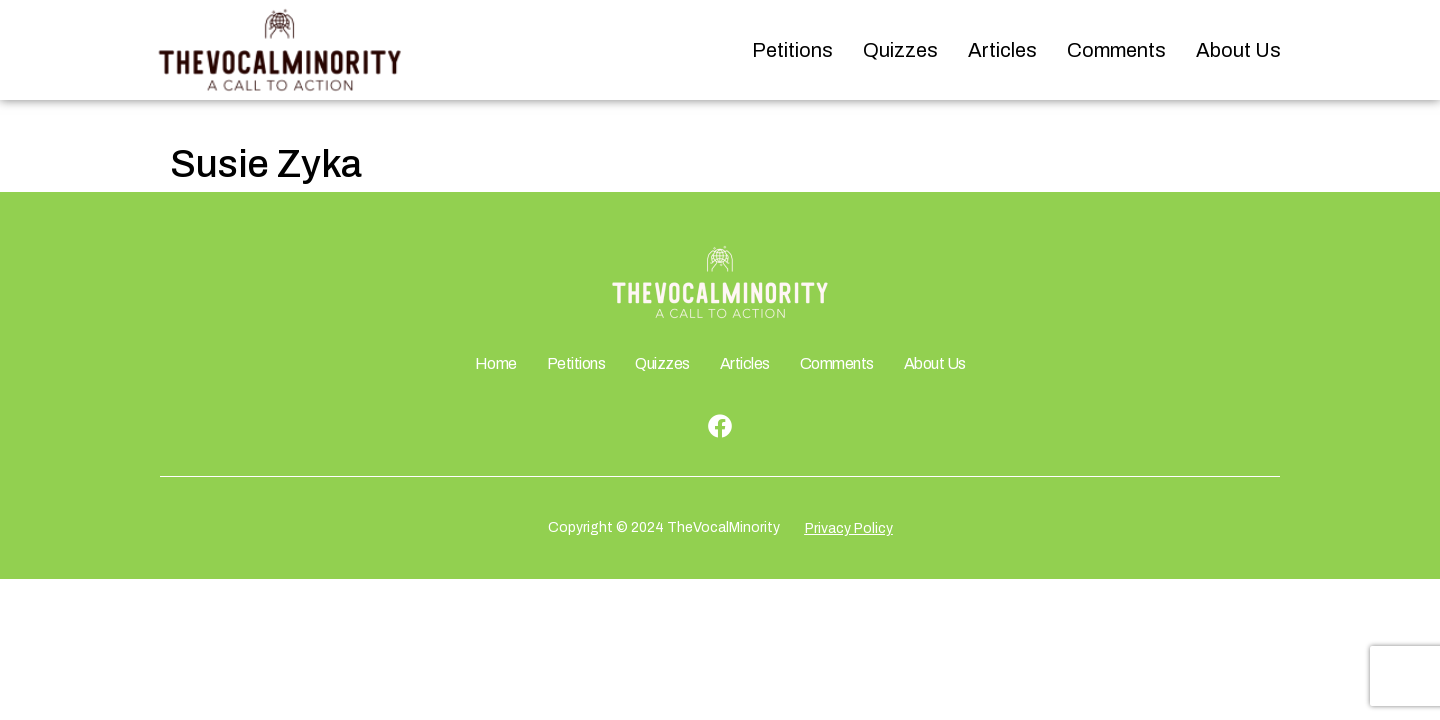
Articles (1002, 50)
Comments (1116, 50)
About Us (1238, 50)
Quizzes (900, 50)
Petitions (792, 50)
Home (496, 363)
